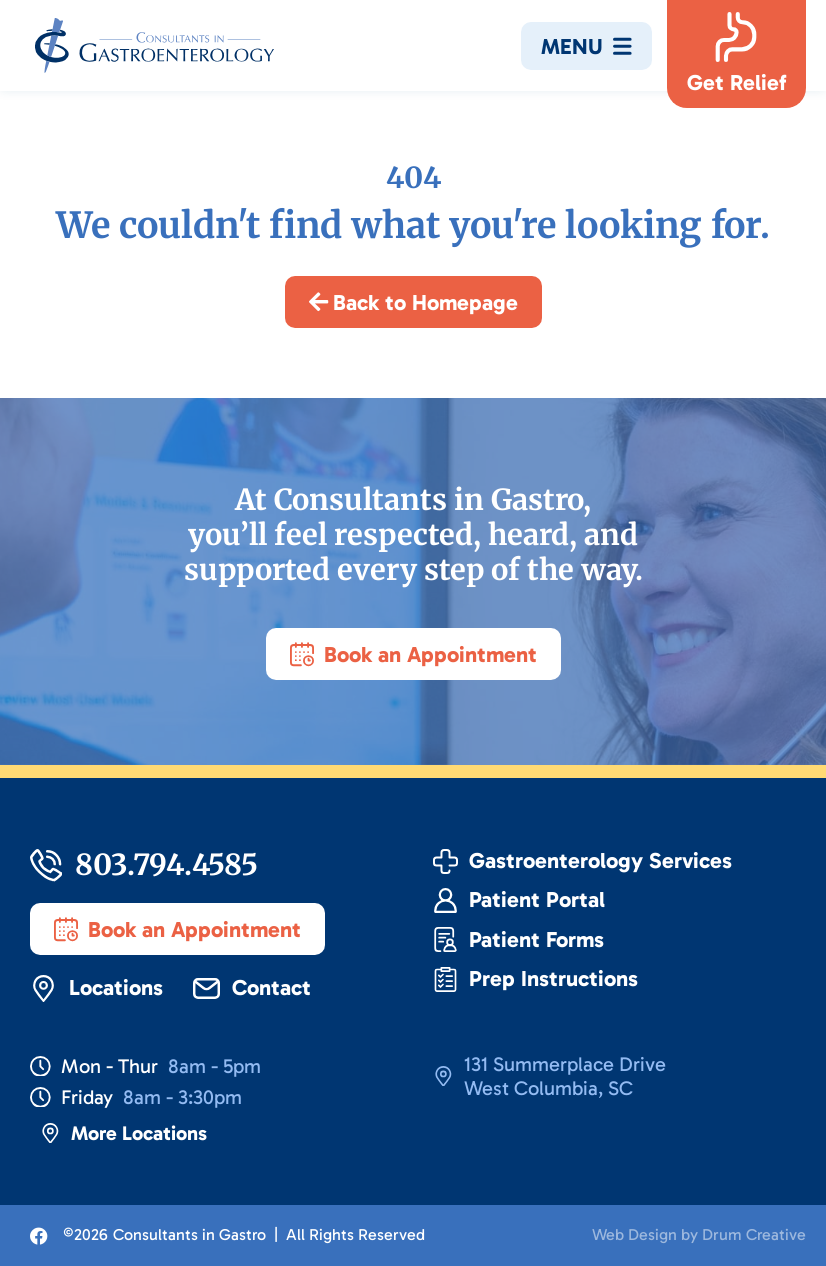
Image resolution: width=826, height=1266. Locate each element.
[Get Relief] (736, 37)
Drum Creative (754, 1234)
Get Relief (736, 82)
